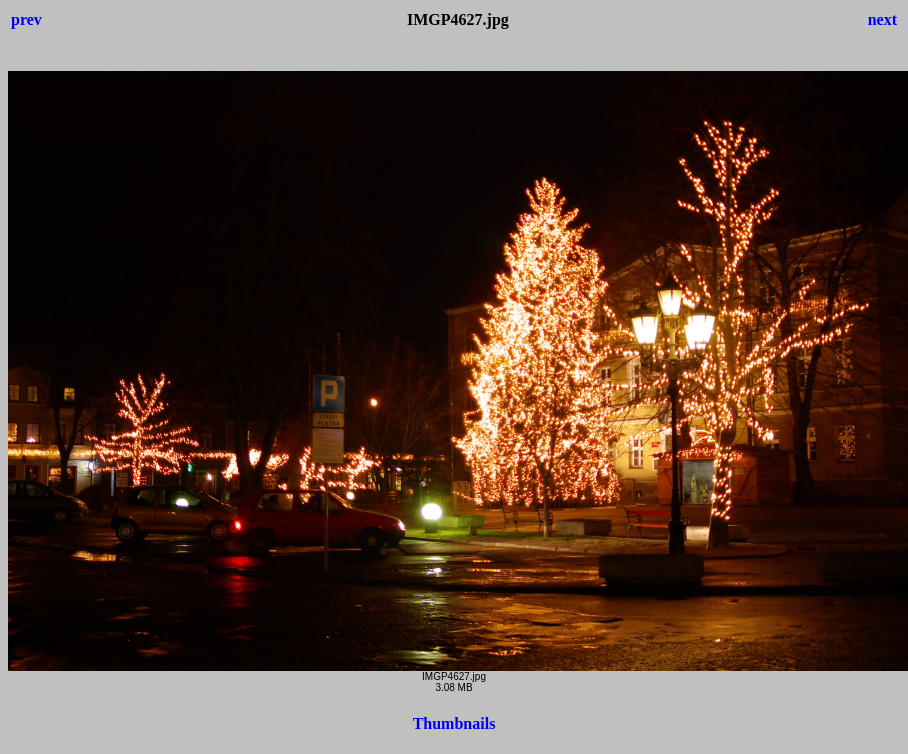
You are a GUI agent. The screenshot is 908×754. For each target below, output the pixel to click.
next (882, 19)
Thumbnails (454, 723)
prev (26, 19)
